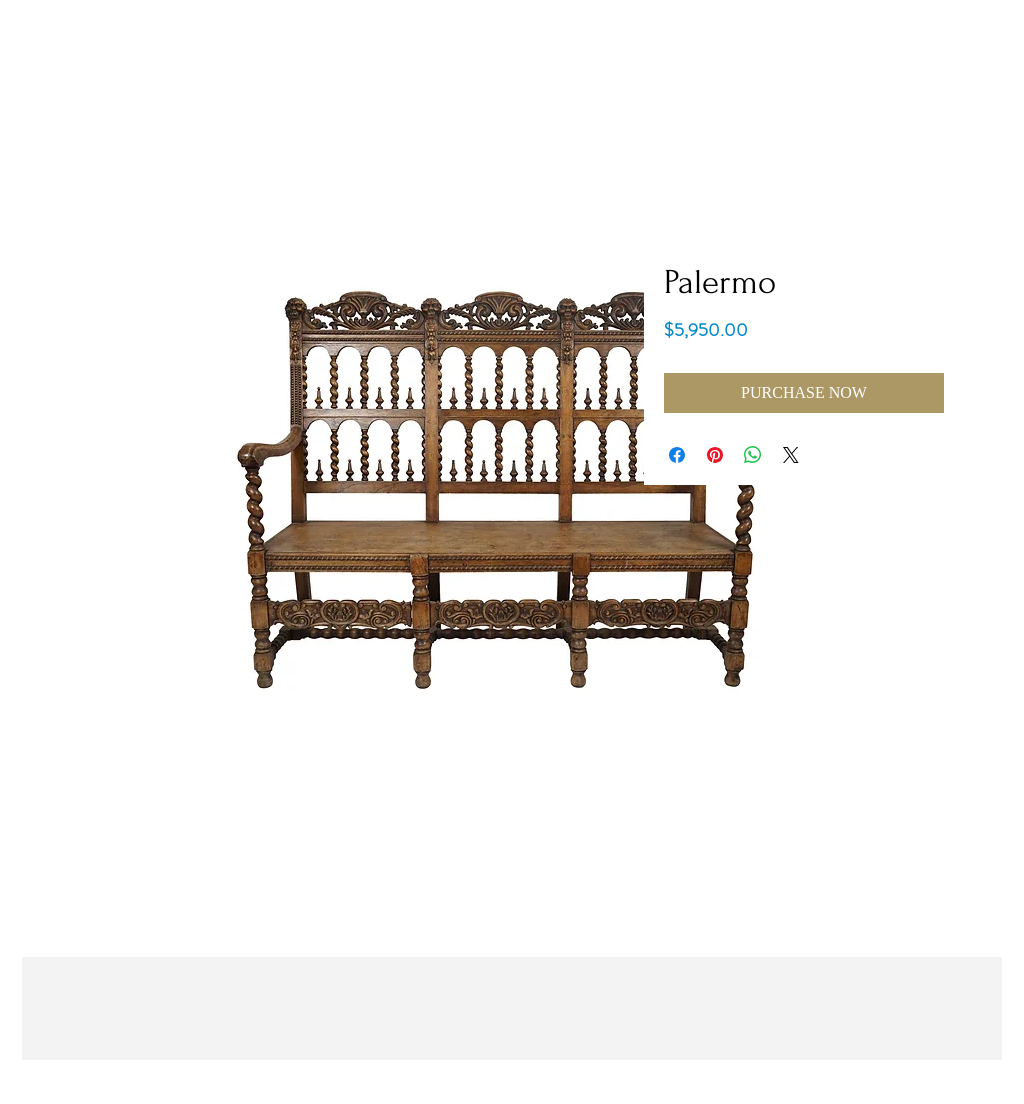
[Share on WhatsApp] (753, 455)
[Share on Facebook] (677, 455)
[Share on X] (791, 455)
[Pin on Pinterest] (715, 455)
